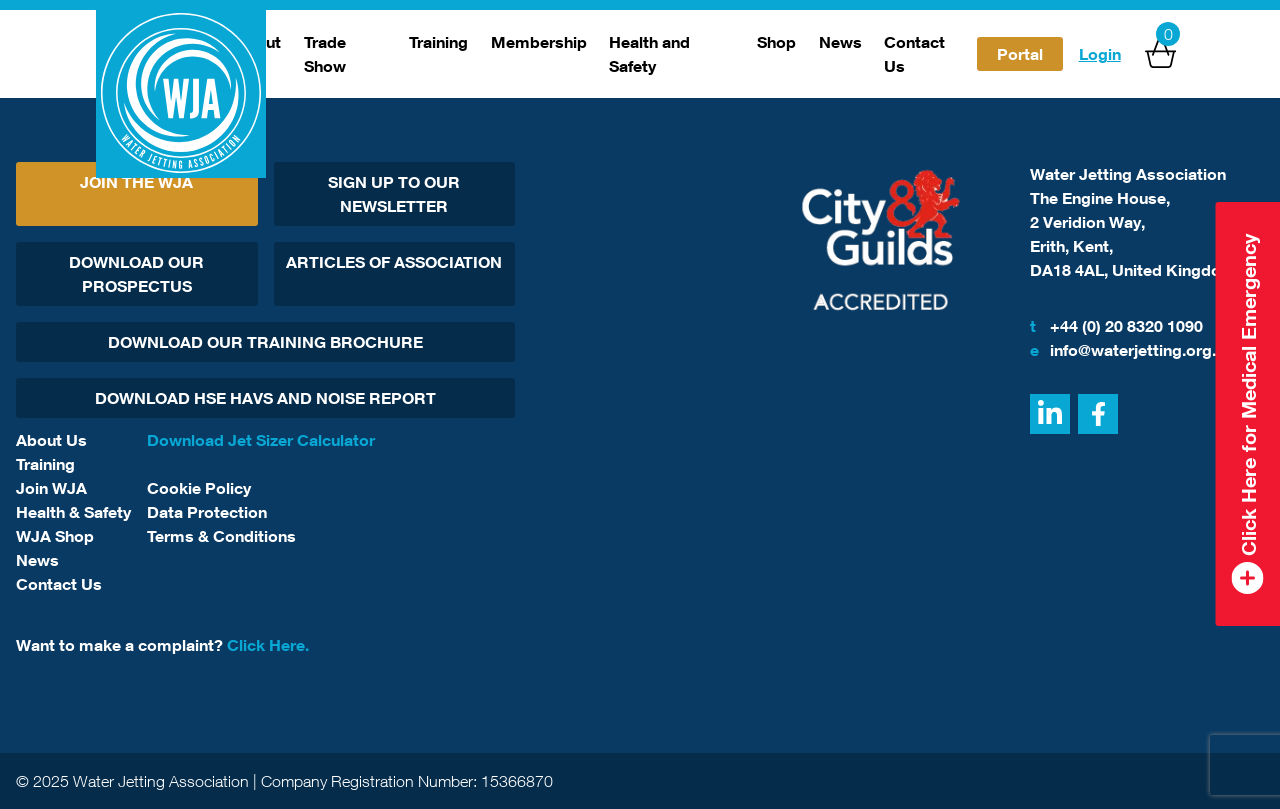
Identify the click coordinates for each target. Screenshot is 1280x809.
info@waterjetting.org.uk (1132, 350)
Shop (776, 42)
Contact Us (914, 54)
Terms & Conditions (221, 536)
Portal (1020, 54)
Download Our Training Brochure (265, 342)
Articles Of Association (394, 262)
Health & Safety (73, 512)
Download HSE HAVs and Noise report (265, 398)
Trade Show (325, 54)
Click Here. (268, 645)
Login (1100, 54)
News (840, 42)
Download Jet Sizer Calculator (261, 440)
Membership (539, 42)
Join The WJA (136, 182)
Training (438, 42)
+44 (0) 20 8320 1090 (1116, 326)
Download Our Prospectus (136, 274)
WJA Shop (55, 536)
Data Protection (207, 512)
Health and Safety (649, 54)
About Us (51, 440)
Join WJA (51, 488)
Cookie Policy (199, 488)
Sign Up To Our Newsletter (394, 194)
